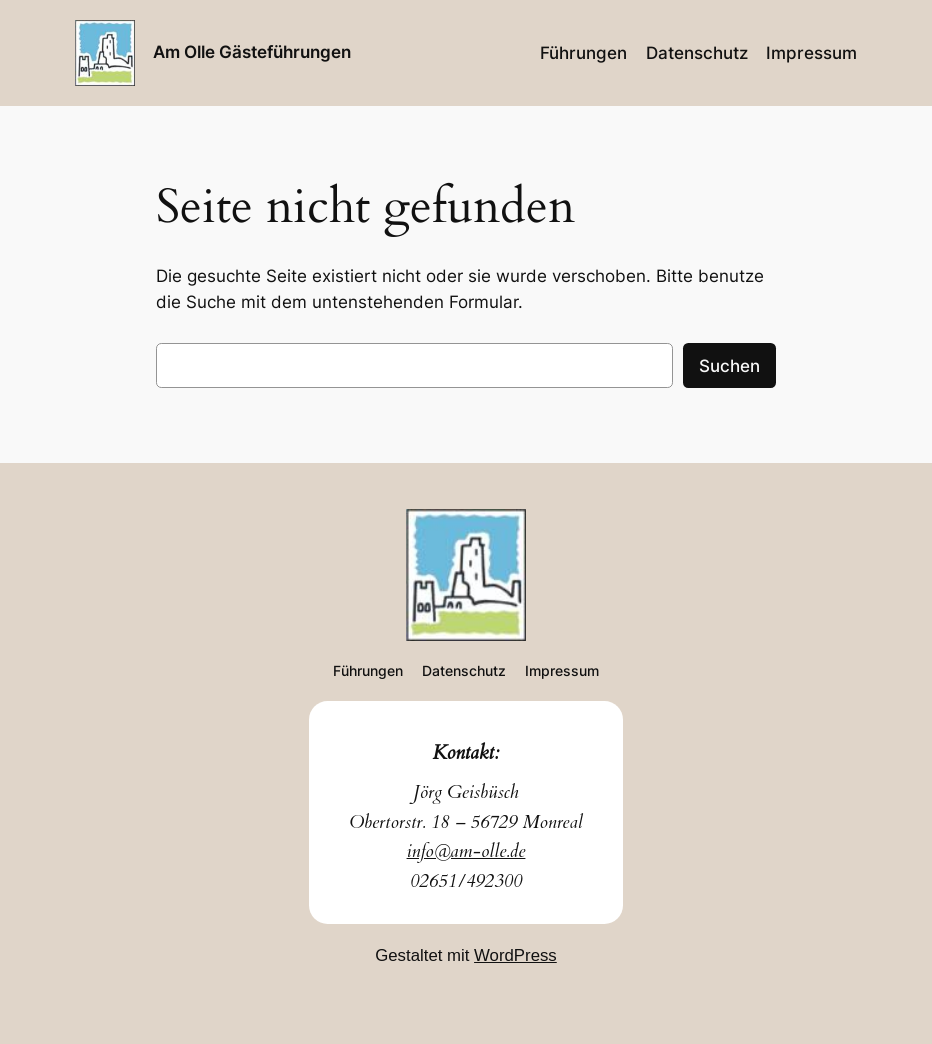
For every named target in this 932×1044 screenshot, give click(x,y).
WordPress (515, 955)
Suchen (729, 366)
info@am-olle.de (466, 851)
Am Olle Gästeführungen (252, 51)
